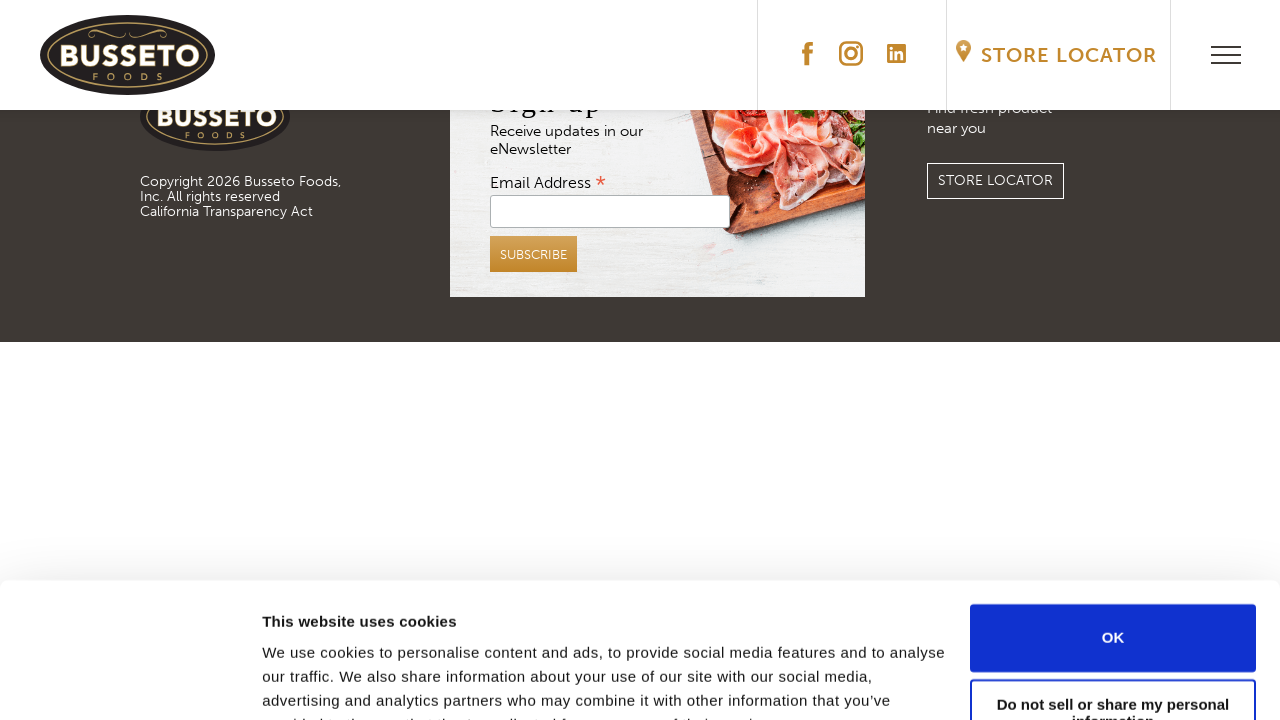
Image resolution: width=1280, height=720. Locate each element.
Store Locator (1069, 55)
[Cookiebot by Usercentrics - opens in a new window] (129, 681)
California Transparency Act (226, 211)
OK (1113, 538)
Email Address (548, 181)
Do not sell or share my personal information (1113, 614)
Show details (308, 680)
